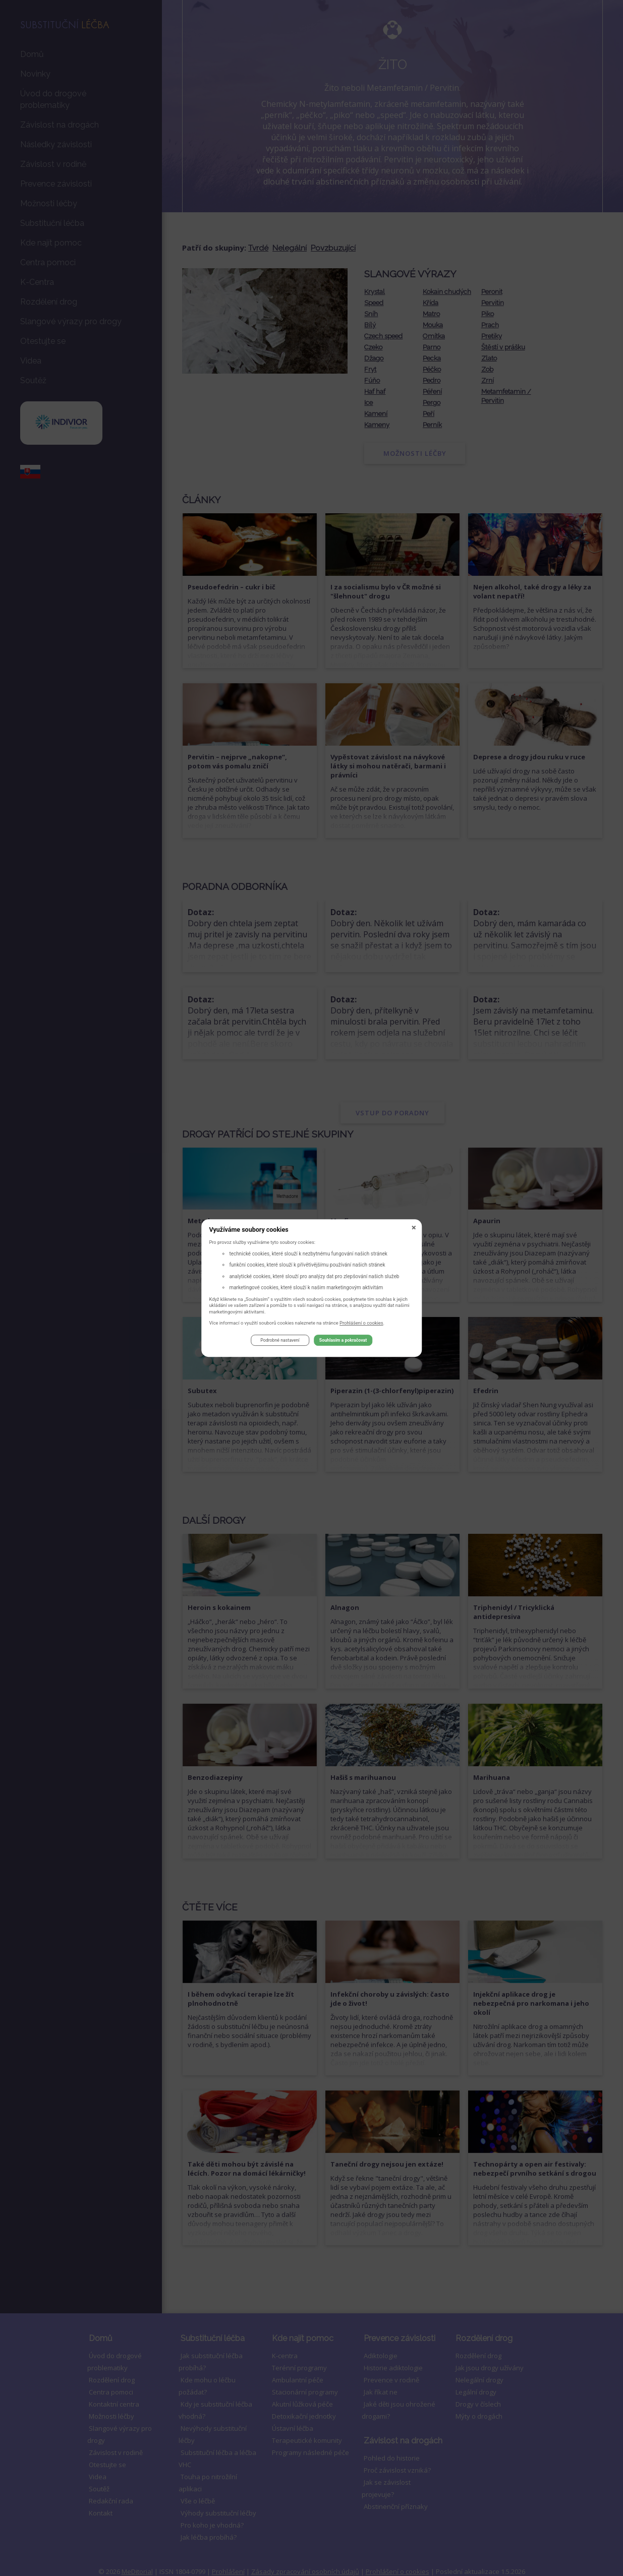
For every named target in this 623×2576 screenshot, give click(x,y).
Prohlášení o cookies (361, 1324)
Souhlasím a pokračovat (343, 1342)
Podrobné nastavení (279, 1342)
